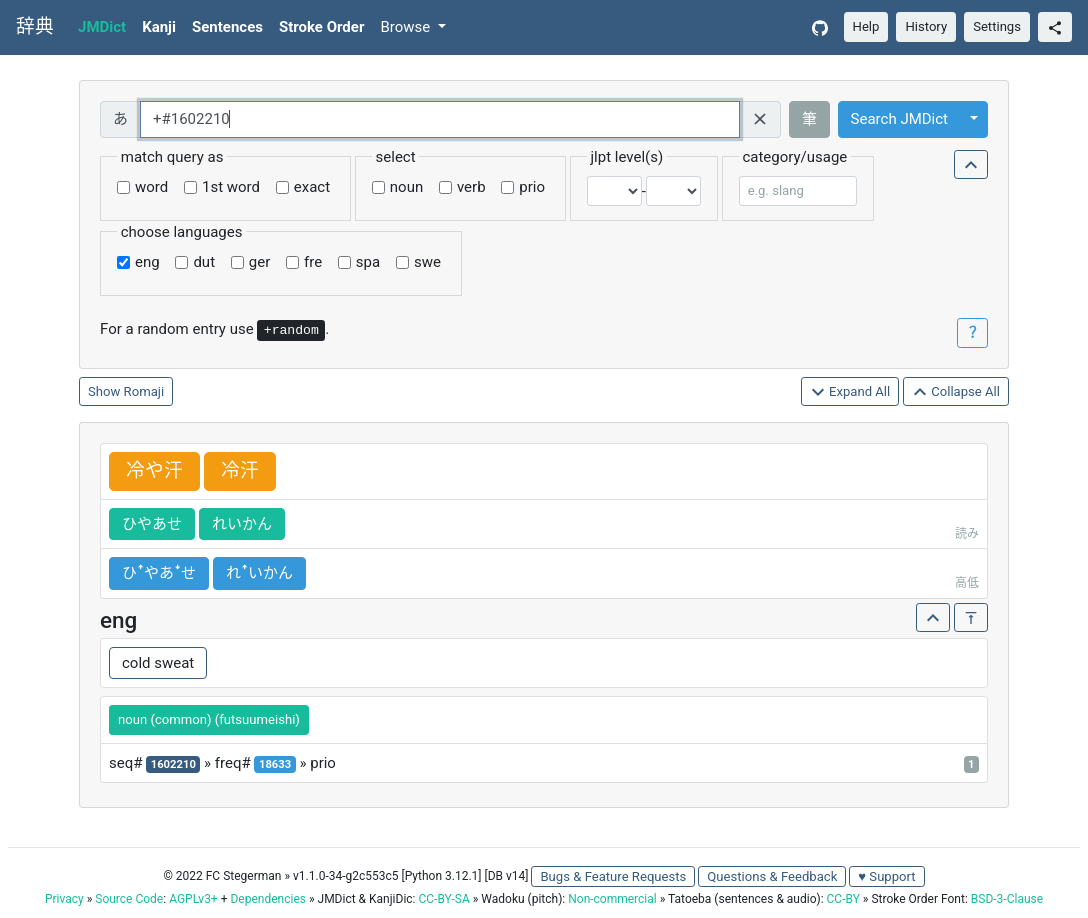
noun (406, 187)
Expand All (850, 392)
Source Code (129, 899)
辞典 (35, 27)
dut (204, 262)
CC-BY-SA (443, 899)
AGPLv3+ (193, 899)
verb (471, 187)
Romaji (144, 391)
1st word (231, 187)
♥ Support (886, 876)
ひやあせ (152, 524)
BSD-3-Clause (1007, 899)
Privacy (64, 899)
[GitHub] (820, 27)
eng (147, 262)
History (926, 26)
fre (313, 262)
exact (312, 187)
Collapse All (956, 392)
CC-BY (843, 899)
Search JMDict (899, 119)
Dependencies (267, 899)
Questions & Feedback (772, 876)
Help (866, 26)
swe (427, 262)
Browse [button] (407, 27)
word (151, 187)
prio (532, 187)
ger (259, 262)
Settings (997, 26)
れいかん (242, 524)
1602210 (173, 764)
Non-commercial (612, 899)
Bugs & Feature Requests (613, 876)
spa (368, 262)
